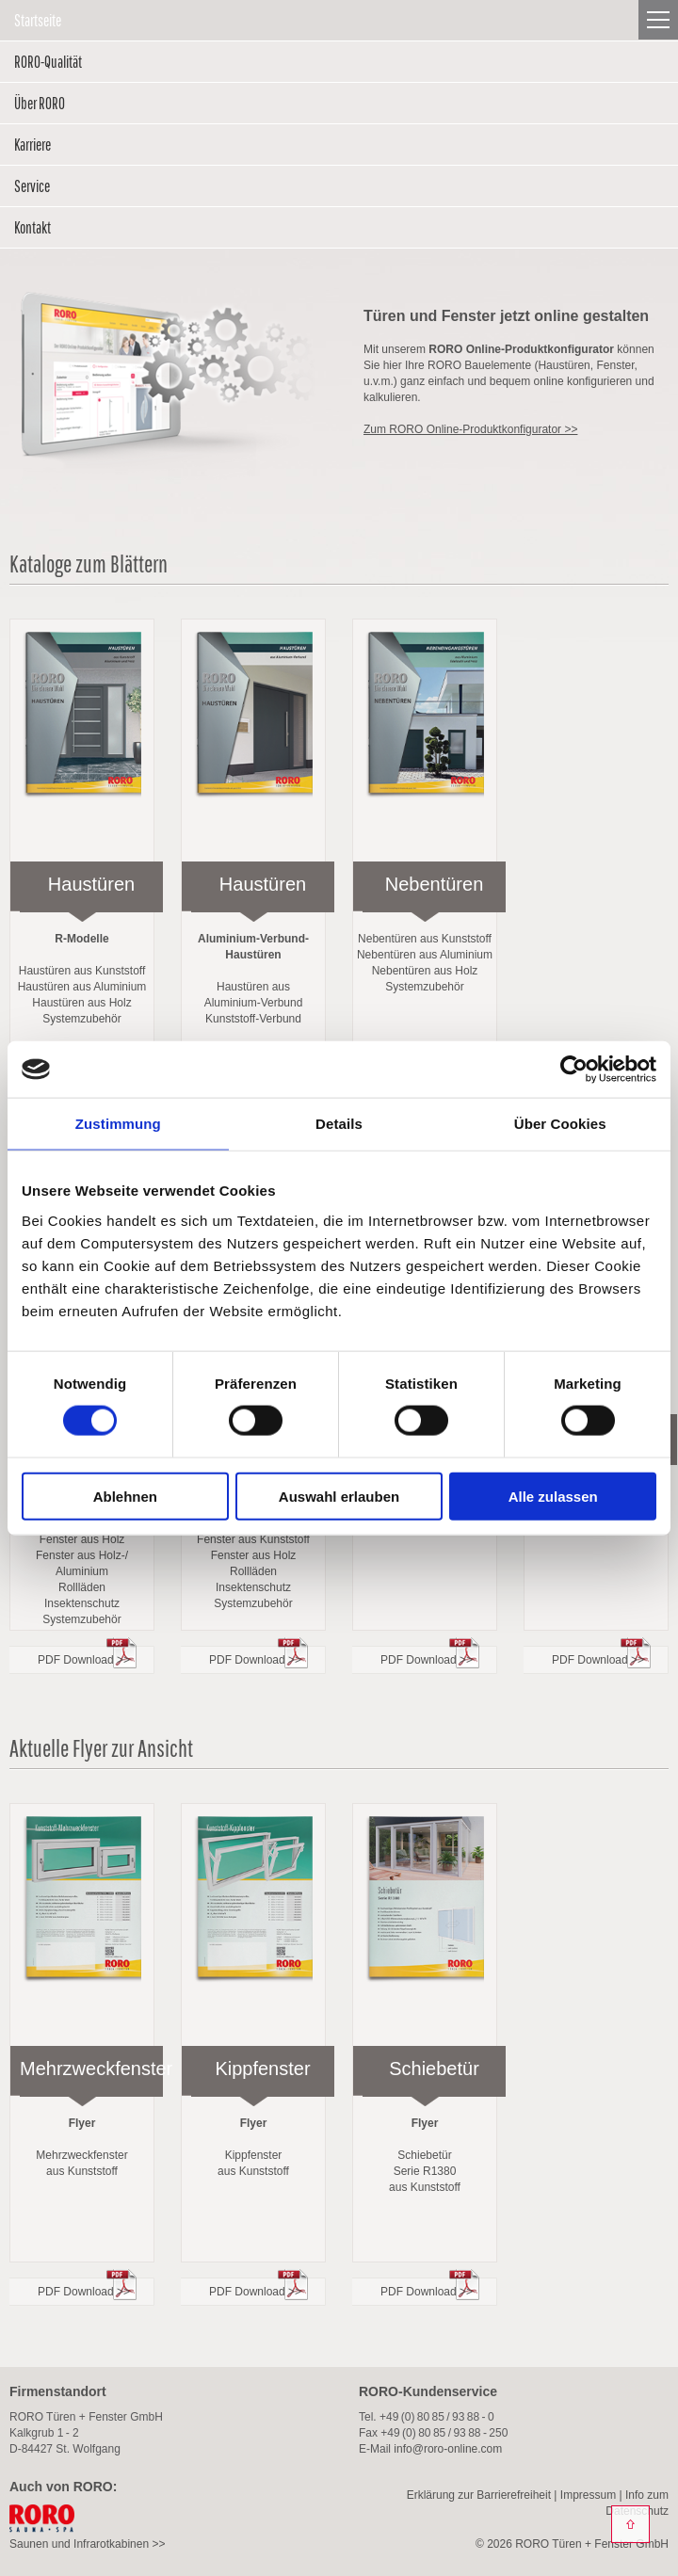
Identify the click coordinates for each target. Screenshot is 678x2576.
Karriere (32, 144)
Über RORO (39, 103)
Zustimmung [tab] (118, 1124)
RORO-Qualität (48, 62)
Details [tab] (339, 1124)
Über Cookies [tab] (560, 1124)
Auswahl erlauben (339, 1496)
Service (32, 186)
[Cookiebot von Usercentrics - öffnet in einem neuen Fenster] (574, 1069)
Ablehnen (125, 1496)
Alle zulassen (553, 1496)
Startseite (37, 20)
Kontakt (32, 227)
